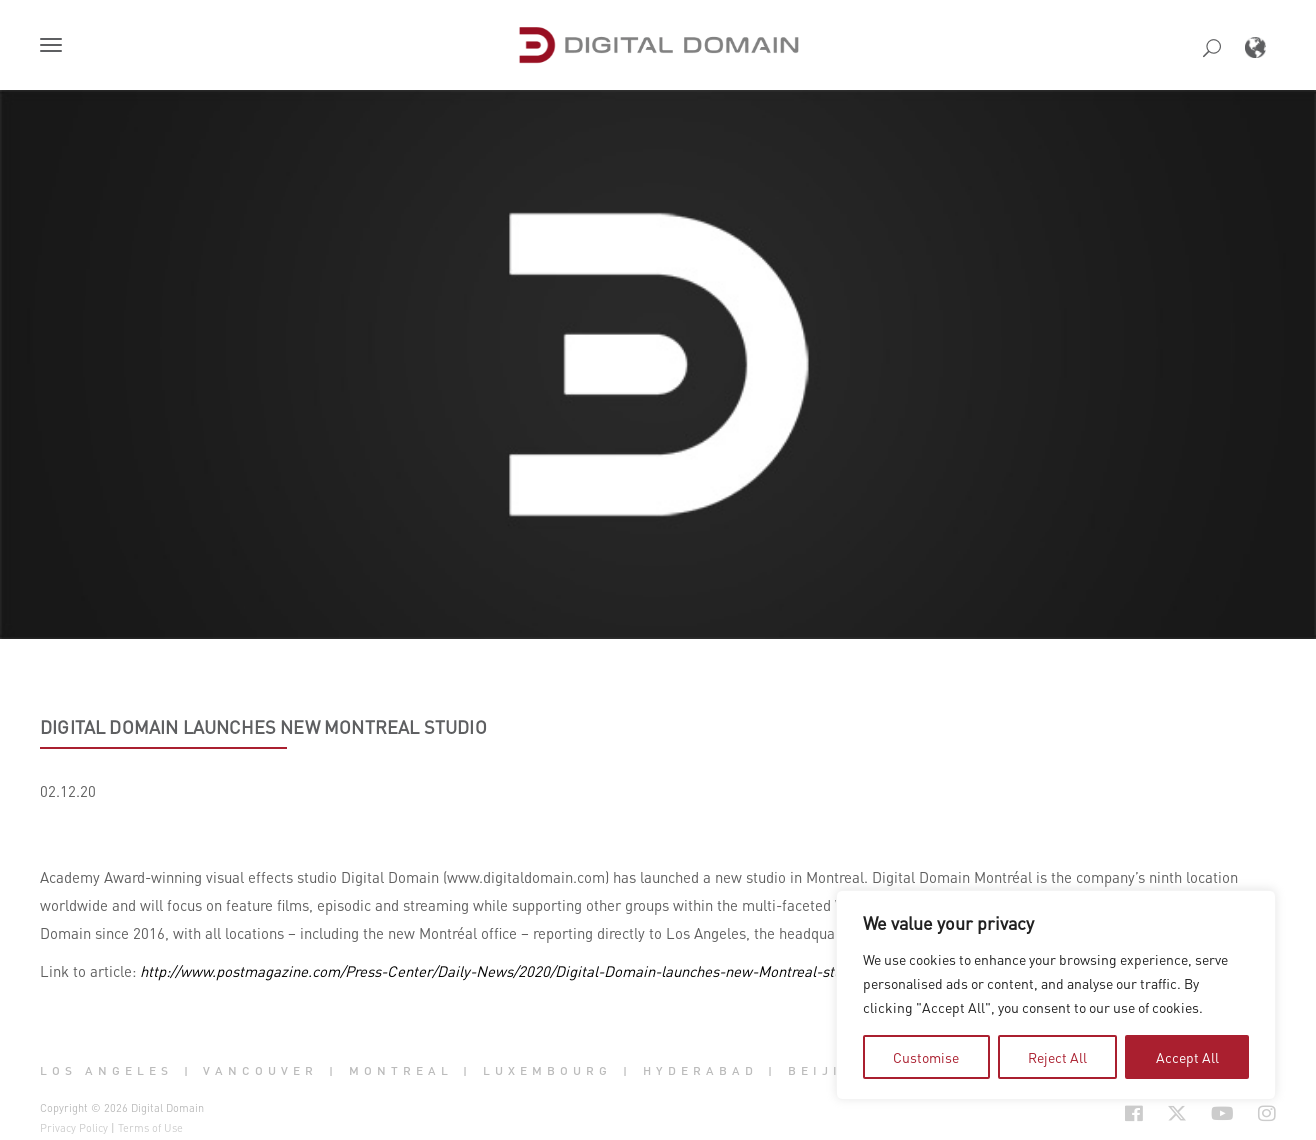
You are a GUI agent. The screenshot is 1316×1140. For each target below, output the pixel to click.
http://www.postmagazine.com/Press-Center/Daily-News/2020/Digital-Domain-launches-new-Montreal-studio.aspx (518, 971)
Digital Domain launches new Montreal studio (263, 727)
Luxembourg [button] (547, 1070)
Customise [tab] (926, 1057)
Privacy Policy (74, 1128)
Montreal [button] (401, 1070)
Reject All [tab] (1057, 1057)
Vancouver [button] (260, 1070)
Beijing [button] (828, 1070)
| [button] (188, 1070)
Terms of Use (150, 1128)
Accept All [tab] (1187, 1057)
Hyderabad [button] (700, 1070)
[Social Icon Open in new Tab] (1134, 1114)
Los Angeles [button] (106, 1070)
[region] (1056, 995)
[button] (55, 47)
